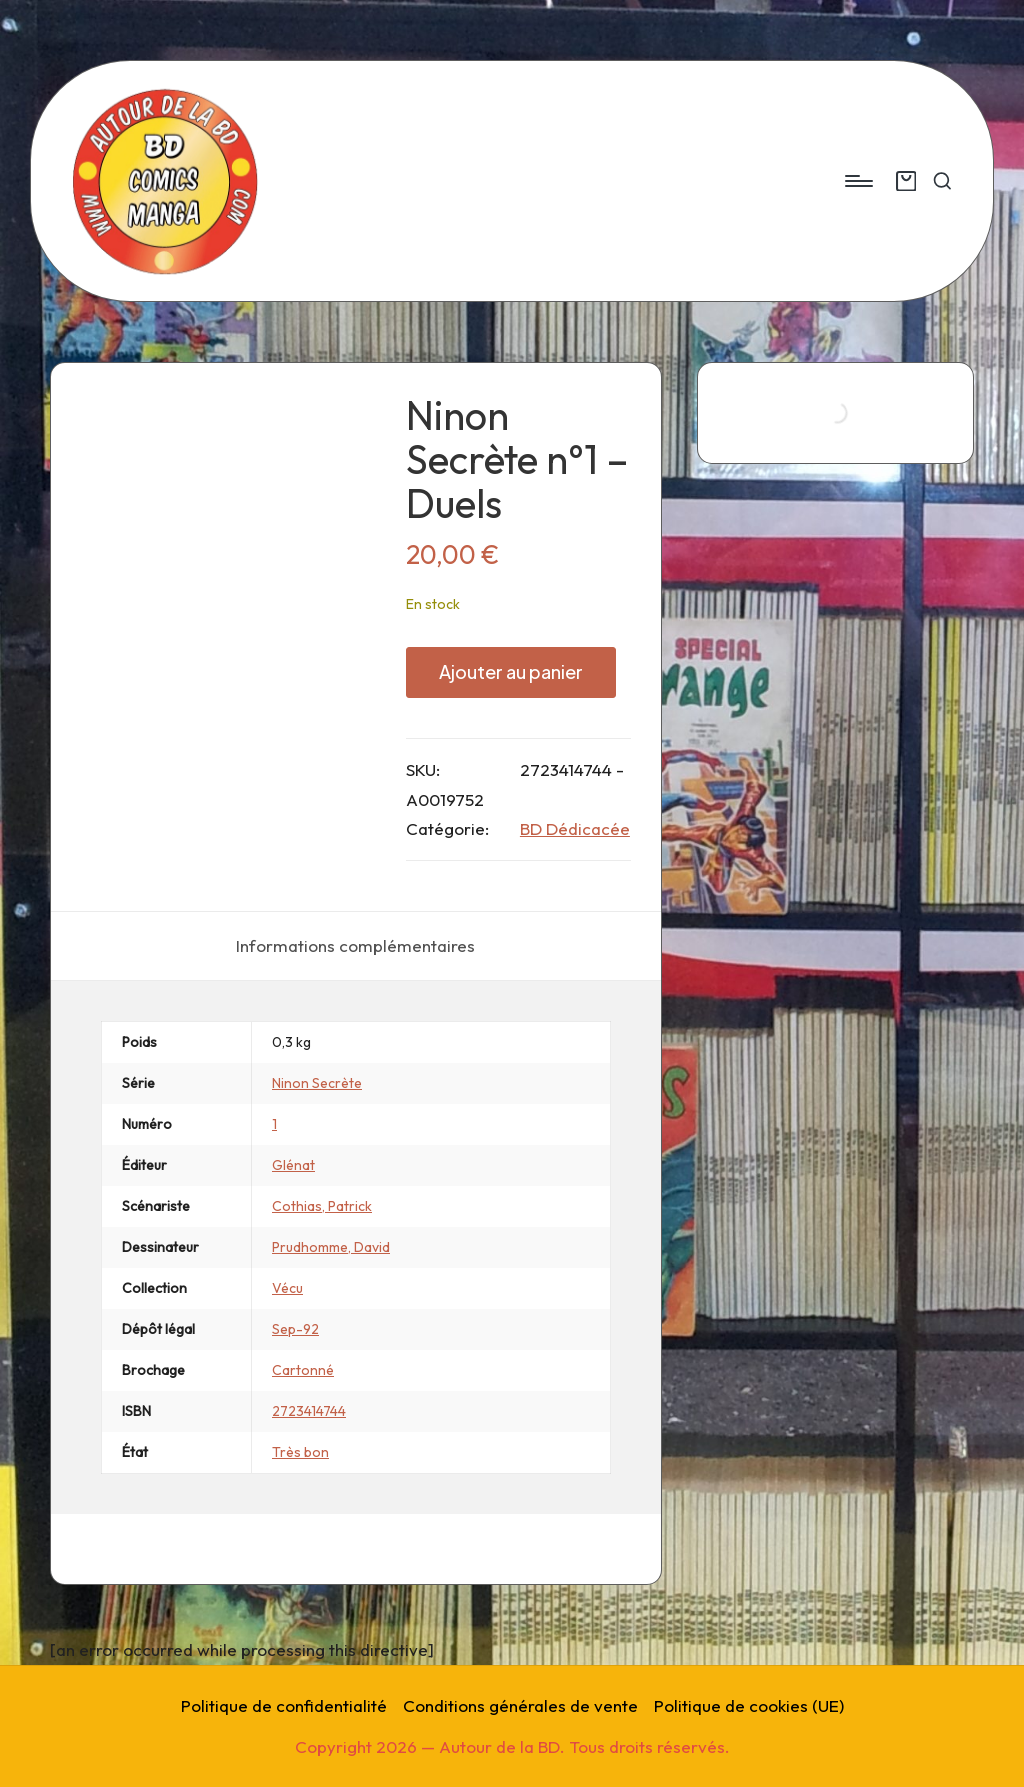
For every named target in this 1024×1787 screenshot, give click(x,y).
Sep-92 (295, 1329)
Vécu (287, 1288)
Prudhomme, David (331, 1247)
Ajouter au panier (511, 671)
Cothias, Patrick (322, 1206)
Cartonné (303, 1370)
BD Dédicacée (575, 828)
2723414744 (309, 1411)
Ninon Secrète (317, 1083)
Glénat (293, 1165)
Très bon (300, 1452)
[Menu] (857, 181)
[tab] (355, 946)
